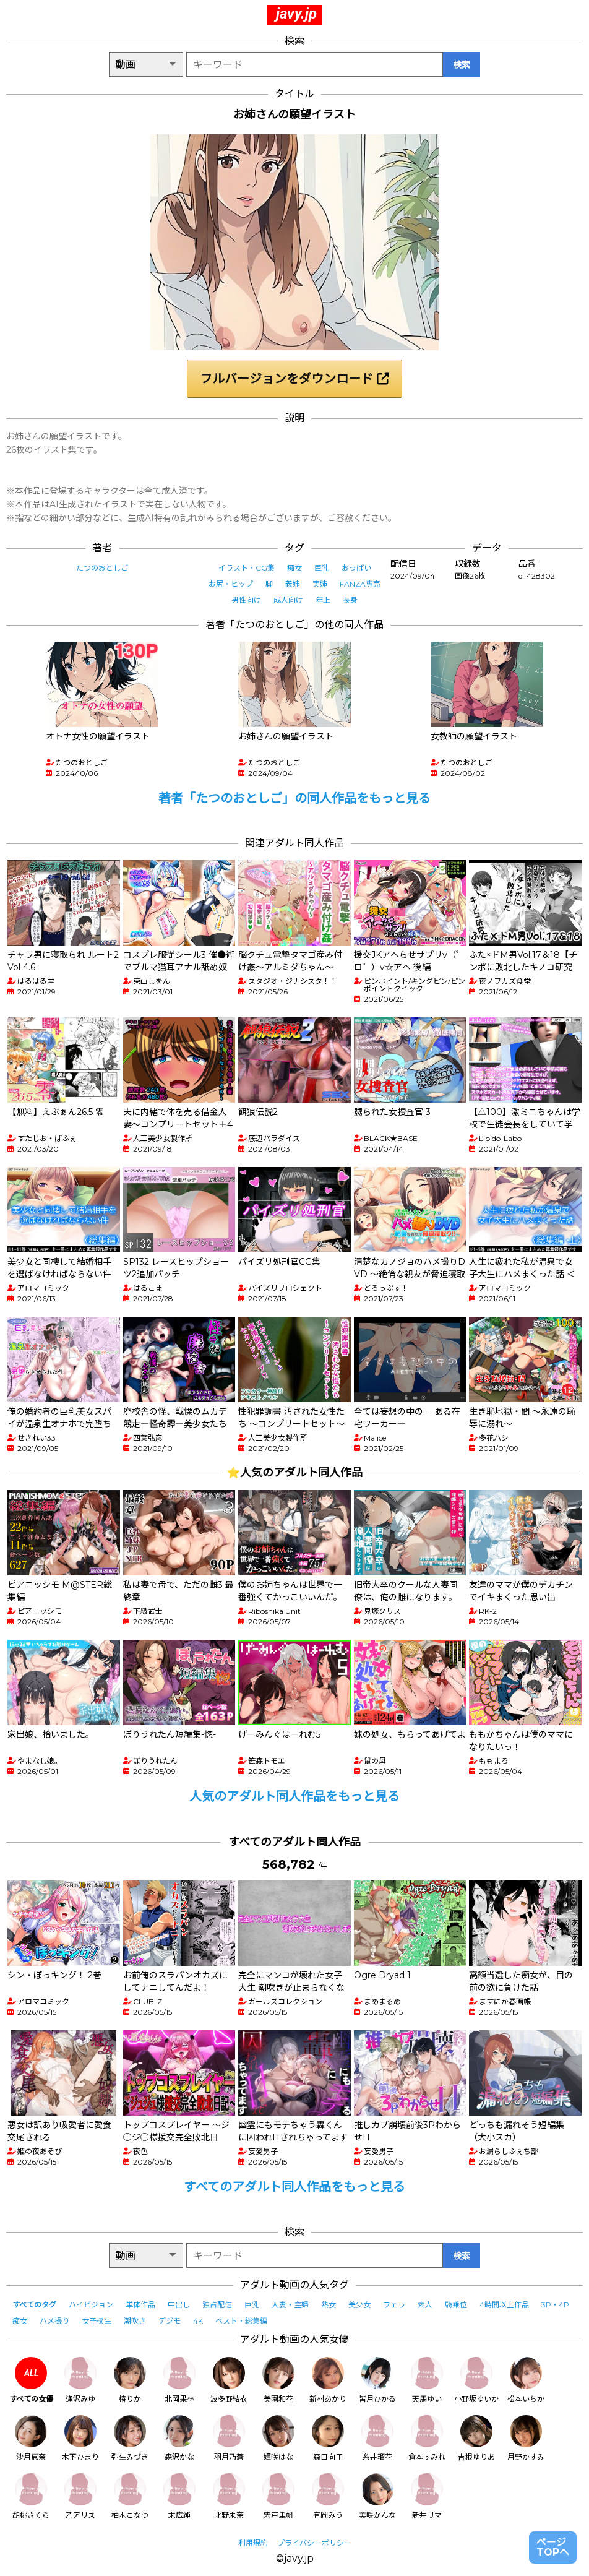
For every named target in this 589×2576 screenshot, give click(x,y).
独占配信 (217, 2304)
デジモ (169, 2320)
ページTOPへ (552, 2547)
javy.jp (296, 13)
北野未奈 (229, 2496)
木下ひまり (80, 2438)
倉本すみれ (426, 2438)
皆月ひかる (377, 2380)
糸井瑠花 (377, 2438)
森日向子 (328, 2438)
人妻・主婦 (290, 2304)
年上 (323, 600)
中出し (179, 2304)
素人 (425, 2304)
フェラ (394, 2304)
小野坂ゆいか (476, 2380)
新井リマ (427, 2496)
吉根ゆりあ (476, 2438)
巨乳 (321, 567)
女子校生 (96, 2320)
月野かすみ (525, 2438)
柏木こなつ (129, 2496)
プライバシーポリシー (314, 2543)
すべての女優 (31, 2380)
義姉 (292, 583)
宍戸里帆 (278, 2496)
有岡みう (328, 2496)
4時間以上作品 (504, 2304)
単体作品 (140, 2304)
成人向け (288, 600)
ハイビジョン (91, 2304)
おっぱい (356, 567)
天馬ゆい (427, 2380)
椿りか (130, 2380)
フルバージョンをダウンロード (294, 378)
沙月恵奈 (31, 2438)
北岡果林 (179, 2380)
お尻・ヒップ (231, 583)
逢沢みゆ (80, 2380)
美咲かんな (377, 2496)
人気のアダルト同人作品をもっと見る (294, 1796)
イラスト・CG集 (246, 567)
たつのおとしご (102, 567)
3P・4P (555, 2304)
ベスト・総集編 (241, 2320)
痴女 (294, 567)
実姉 (319, 583)
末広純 (179, 2496)
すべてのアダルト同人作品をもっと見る (294, 2187)
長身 (350, 600)
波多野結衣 (228, 2380)
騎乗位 (456, 2304)
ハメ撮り (54, 2320)
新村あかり (327, 2380)
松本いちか (525, 2380)
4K (198, 2320)
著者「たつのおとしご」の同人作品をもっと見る (294, 798)
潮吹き (135, 2320)
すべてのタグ (34, 2304)
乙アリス (80, 2496)
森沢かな (179, 2438)
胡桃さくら (30, 2496)
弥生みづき (129, 2438)
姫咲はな (278, 2438)
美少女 (359, 2304)
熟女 (328, 2304)
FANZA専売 (360, 583)
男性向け (246, 600)
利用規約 (253, 2543)
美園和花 (278, 2380)
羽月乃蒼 (229, 2438)
